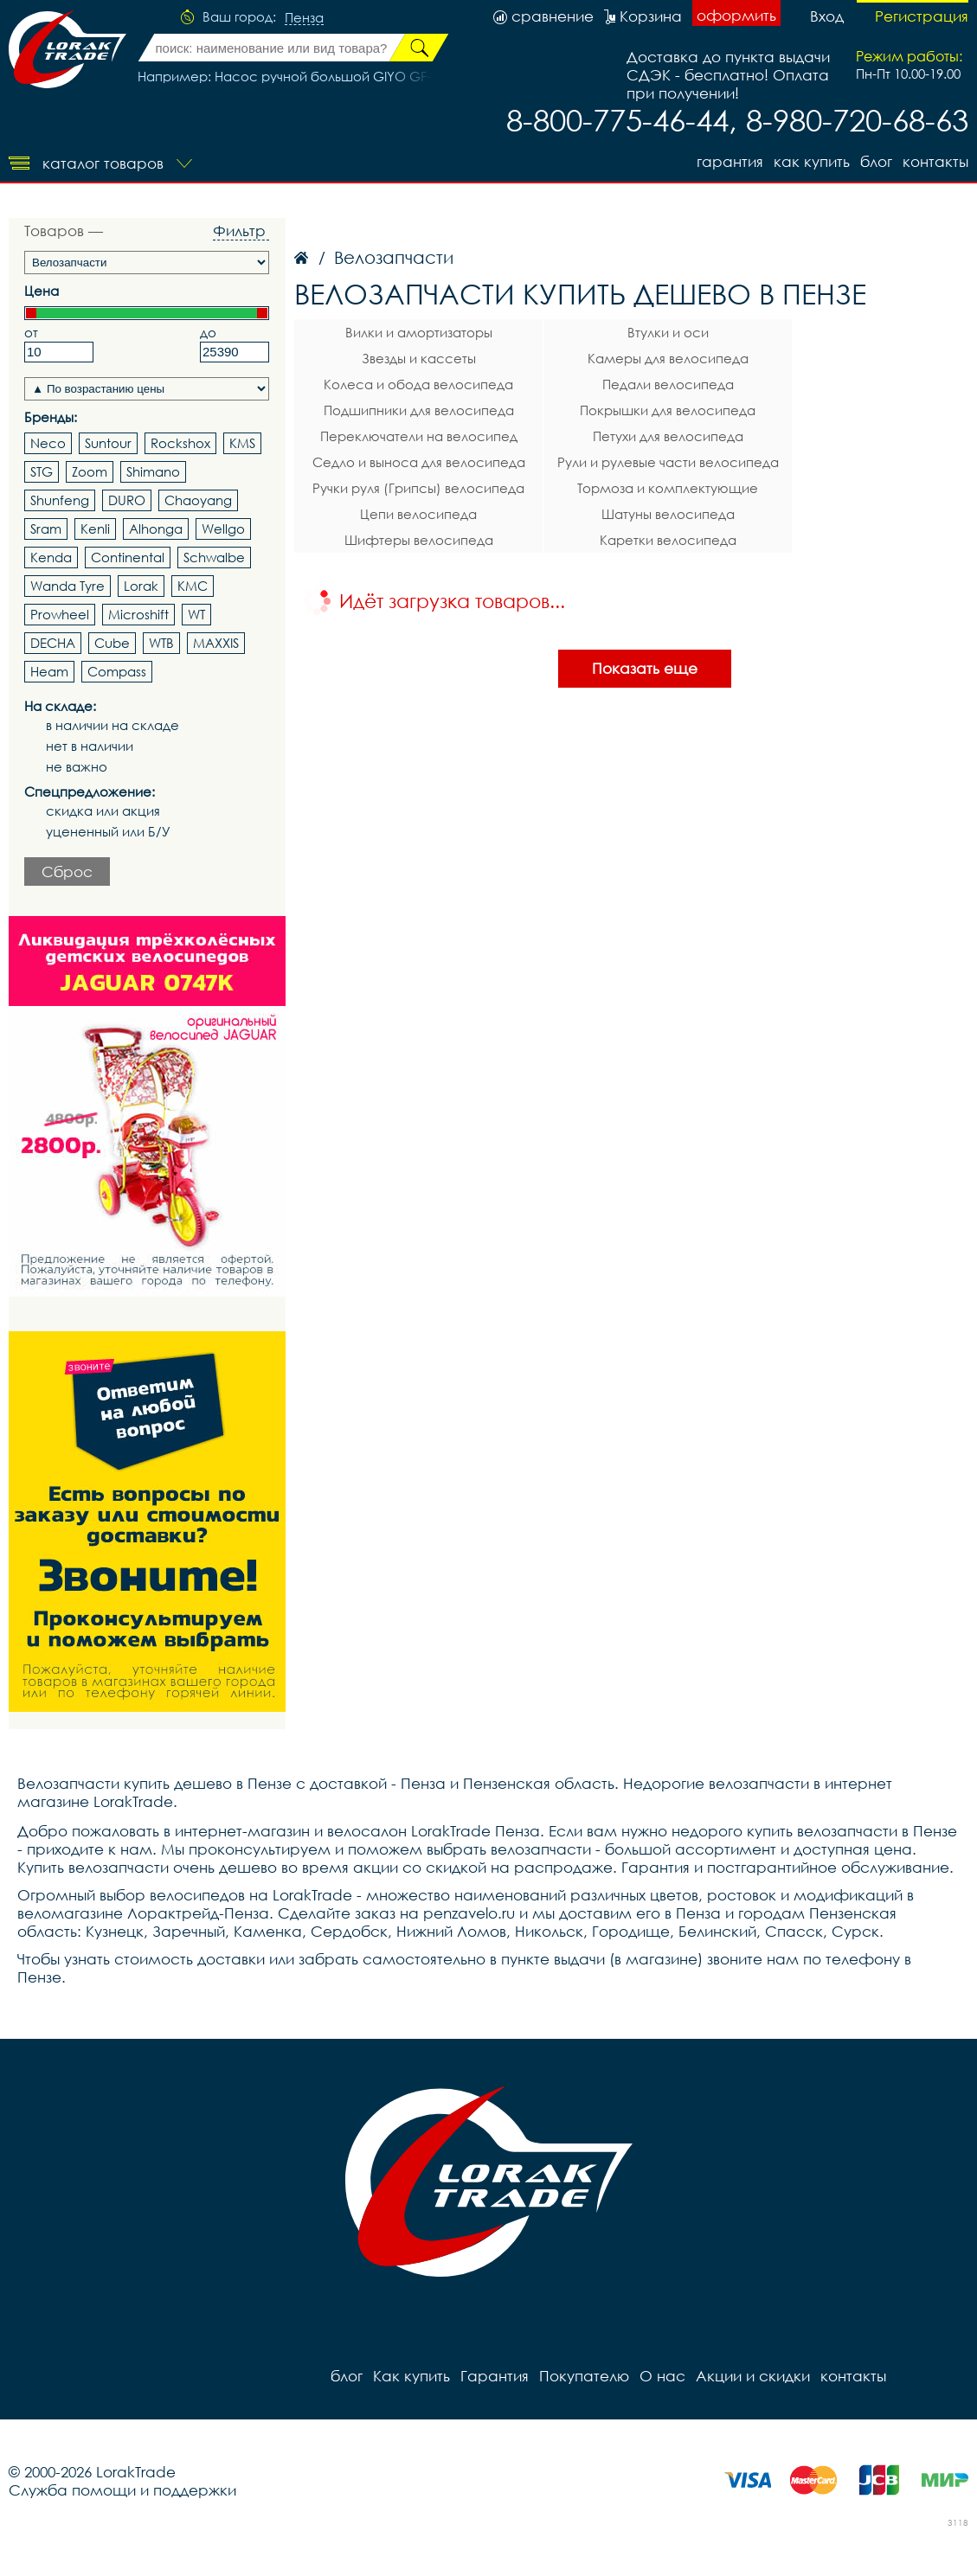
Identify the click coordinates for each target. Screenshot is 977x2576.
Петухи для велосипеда (668, 436)
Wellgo (223, 528)
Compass (116, 671)
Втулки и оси (668, 332)
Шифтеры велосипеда (418, 540)
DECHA (52, 642)
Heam (49, 671)
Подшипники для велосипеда (419, 410)
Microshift (138, 614)
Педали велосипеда (668, 384)
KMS (242, 443)
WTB (161, 642)
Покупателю (584, 2376)
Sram (45, 528)
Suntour (108, 443)
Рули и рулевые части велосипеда (668, 462)
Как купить (812, 161)
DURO (126, 500)
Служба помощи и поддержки (122, 2490)
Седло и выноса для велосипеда (418, 462)
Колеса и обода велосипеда (418, 384)
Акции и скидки (753, 2376)
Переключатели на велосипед (418, 436)
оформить (736, 15)
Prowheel (59, 614)
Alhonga (156, 528)
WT (196, 614)
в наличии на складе (112, 725)
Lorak (141, 585)
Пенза (304, 18)
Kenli (95, 528)
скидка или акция (103, 810)
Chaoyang (198, 500)
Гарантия (730, 161)
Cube (112, 642)
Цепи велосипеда (418, 514)
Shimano (153, 471)
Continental (127, 557)
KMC (192, 585)
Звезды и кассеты (419, 358)
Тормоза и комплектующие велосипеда (667, 490)
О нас (662, 2376)
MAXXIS (216, 642)
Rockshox (180, 443)
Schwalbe (214, 557)
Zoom (89, 471)
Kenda (51, 557)
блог (876, 161)
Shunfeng (59, 500)
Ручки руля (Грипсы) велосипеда (418, 488)
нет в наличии (89, 746)
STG (41, 471)
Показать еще (644, 668)
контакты (935, 161)
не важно (76, 766)
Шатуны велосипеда (668, 514)
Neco (48, 443)
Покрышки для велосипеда (667, 410)
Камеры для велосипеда (668, 358)
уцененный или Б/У (108, 831)
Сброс (67, 871)
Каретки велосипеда (668, 540)
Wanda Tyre (67, 585)
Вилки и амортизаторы (418, 332)
